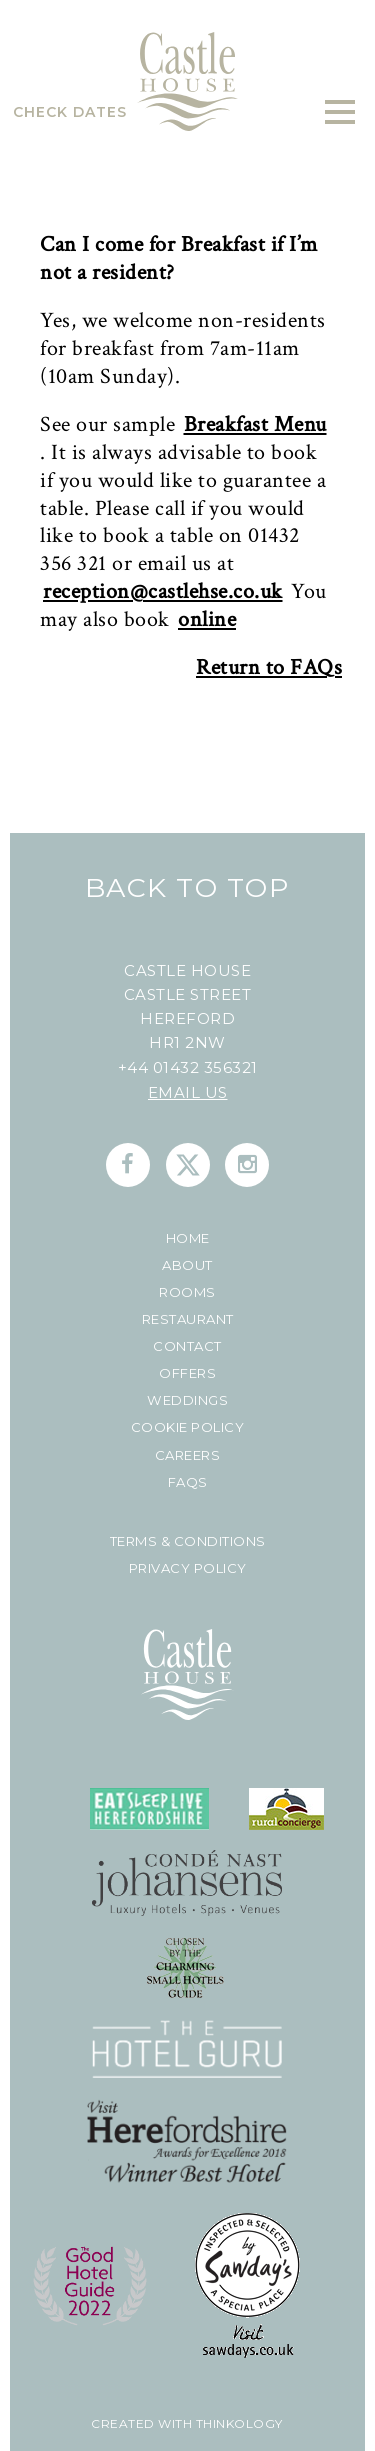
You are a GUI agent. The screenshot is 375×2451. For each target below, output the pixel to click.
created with (141, 2423)
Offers (187, 1373)
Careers (188, 1455)
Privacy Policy (188, 1568)
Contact (187, 1346)
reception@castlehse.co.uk (163, 592)
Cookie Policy (188, 1427)
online (207, 620)
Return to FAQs (269, 668)
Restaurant (188, 1319)
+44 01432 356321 (188, 1067)
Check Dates (70, 112)
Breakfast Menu (255, 425)
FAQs (188, 1482)
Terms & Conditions (188, 1541)
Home (188, 1238)
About (187, 1265)
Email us (188, 1092)
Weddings (187, 1400)
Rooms (187, 1292)
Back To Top (187, 887)
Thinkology (237, 2423)
